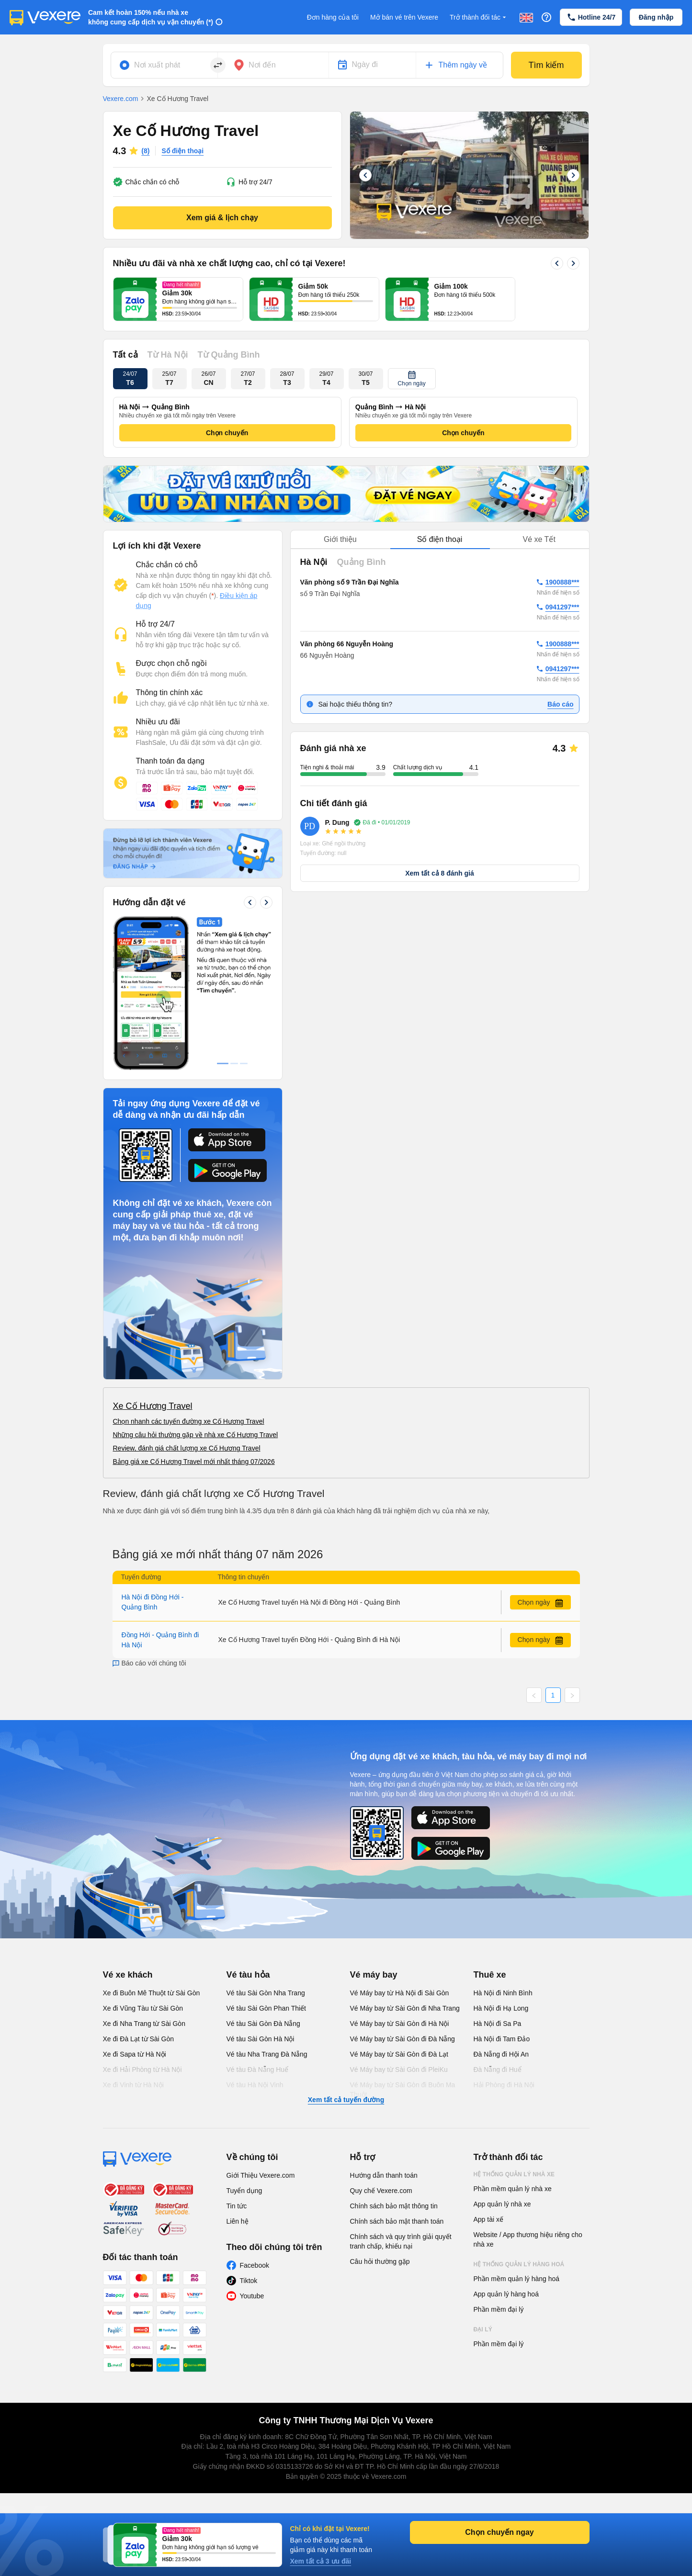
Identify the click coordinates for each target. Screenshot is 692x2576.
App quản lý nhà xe (502, 2204)
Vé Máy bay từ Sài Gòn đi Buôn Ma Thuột (402, 2089)
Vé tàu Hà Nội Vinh (255, 2085)
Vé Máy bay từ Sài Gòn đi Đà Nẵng (402, 2039)
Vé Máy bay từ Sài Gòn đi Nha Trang (405, 2008)
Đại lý (483, 2329)
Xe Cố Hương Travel (153, 1406)
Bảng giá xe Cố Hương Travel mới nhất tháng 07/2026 (194, 1461)
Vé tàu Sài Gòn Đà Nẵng (263, 2023)
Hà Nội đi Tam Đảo (502, 2039)
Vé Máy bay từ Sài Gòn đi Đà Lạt (399, 2054)
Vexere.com (120, 98)
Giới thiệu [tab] (340, 539)
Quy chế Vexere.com (381, 2190)
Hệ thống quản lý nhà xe (514, 2174)
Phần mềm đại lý (499, 2309)
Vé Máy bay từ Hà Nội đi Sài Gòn (399, 1993)
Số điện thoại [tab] (440, 539)
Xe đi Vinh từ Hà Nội (133, 2085)
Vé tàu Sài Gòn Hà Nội (261, 2039)
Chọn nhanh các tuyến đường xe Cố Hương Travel (188, 1421)
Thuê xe (490, 1975)
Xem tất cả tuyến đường (346, 2100)
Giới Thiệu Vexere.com (261, 2175)
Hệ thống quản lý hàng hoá (519, 2264)
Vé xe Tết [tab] (539, 539)
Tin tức (237, 2206)
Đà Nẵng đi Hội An (501, 2054)
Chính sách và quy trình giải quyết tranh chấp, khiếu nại (401, 2241)
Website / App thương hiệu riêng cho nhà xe (528, 2239)
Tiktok (249, 2280)
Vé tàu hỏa (248, 1975)
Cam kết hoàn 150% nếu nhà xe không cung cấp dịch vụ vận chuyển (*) (150, 17)
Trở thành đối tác (479, 17)
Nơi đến (262, 64)
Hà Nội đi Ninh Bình (503, 1993)
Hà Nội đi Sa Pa (498, 2023)
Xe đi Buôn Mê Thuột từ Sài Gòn (151, 1993)
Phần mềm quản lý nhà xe (513, 2189)
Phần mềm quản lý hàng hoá (517, 2279)
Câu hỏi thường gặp (380, 2261)
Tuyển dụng (244, 2190)
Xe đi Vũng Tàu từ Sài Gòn (143, 2008)
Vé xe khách (128, 1975)
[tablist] (440, 539)
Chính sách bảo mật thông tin (394, 2206)
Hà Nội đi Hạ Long (501, 2008)
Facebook (254, 2265)
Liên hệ (238, 2221)
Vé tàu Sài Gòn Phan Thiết (266, 2008)
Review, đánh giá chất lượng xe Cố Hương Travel (187, 1448)
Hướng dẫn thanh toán (384, 2175)
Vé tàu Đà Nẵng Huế (258, 2069)
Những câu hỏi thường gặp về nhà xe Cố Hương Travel (195, 1435)
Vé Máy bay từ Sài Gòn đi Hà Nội (399, 2023)
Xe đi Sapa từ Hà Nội (134, 2054)
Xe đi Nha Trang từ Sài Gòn (144, 2023)
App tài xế (488, 2219)
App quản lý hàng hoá (506, 2294)
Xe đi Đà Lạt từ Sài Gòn (138, 2039)
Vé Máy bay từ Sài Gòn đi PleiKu (399, 2069)
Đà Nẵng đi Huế (498, 2069)
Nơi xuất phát (157, 64)
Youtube (252, 2296)
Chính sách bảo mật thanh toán (397, 2221)
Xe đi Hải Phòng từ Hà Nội (142, 2069)
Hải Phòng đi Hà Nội (504, 2085)
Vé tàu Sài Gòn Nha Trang (266, 1993)
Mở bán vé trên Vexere (404, 17)
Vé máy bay (373, 1975)
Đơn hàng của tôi (333, 17)
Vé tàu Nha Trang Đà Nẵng (267, 2054)
